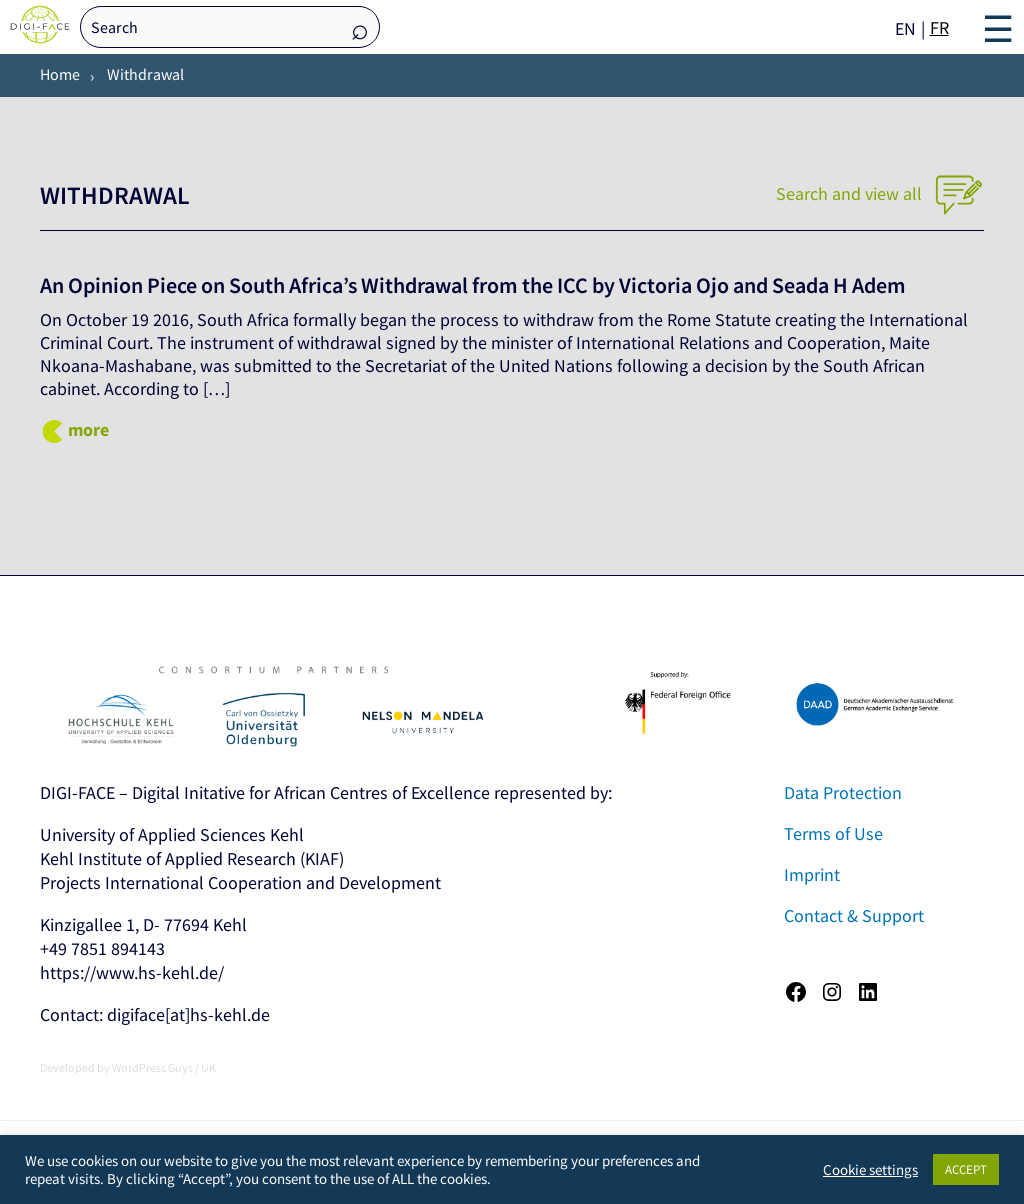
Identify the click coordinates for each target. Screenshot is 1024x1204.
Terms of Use (833, 833)
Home (60, 74)
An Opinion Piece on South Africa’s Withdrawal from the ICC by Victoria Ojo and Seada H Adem (505, 285)
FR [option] (939, 27)
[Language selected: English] (924, 27)
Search (360, 28)
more (88, 429)
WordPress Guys (152, 1067)
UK (208, 1067)
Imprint (812, 874)
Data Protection (843, 792)
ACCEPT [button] (966, 1169)
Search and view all (880, 193)
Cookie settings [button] (870, 1170)
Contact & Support (854, 915)
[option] (939, 28)
